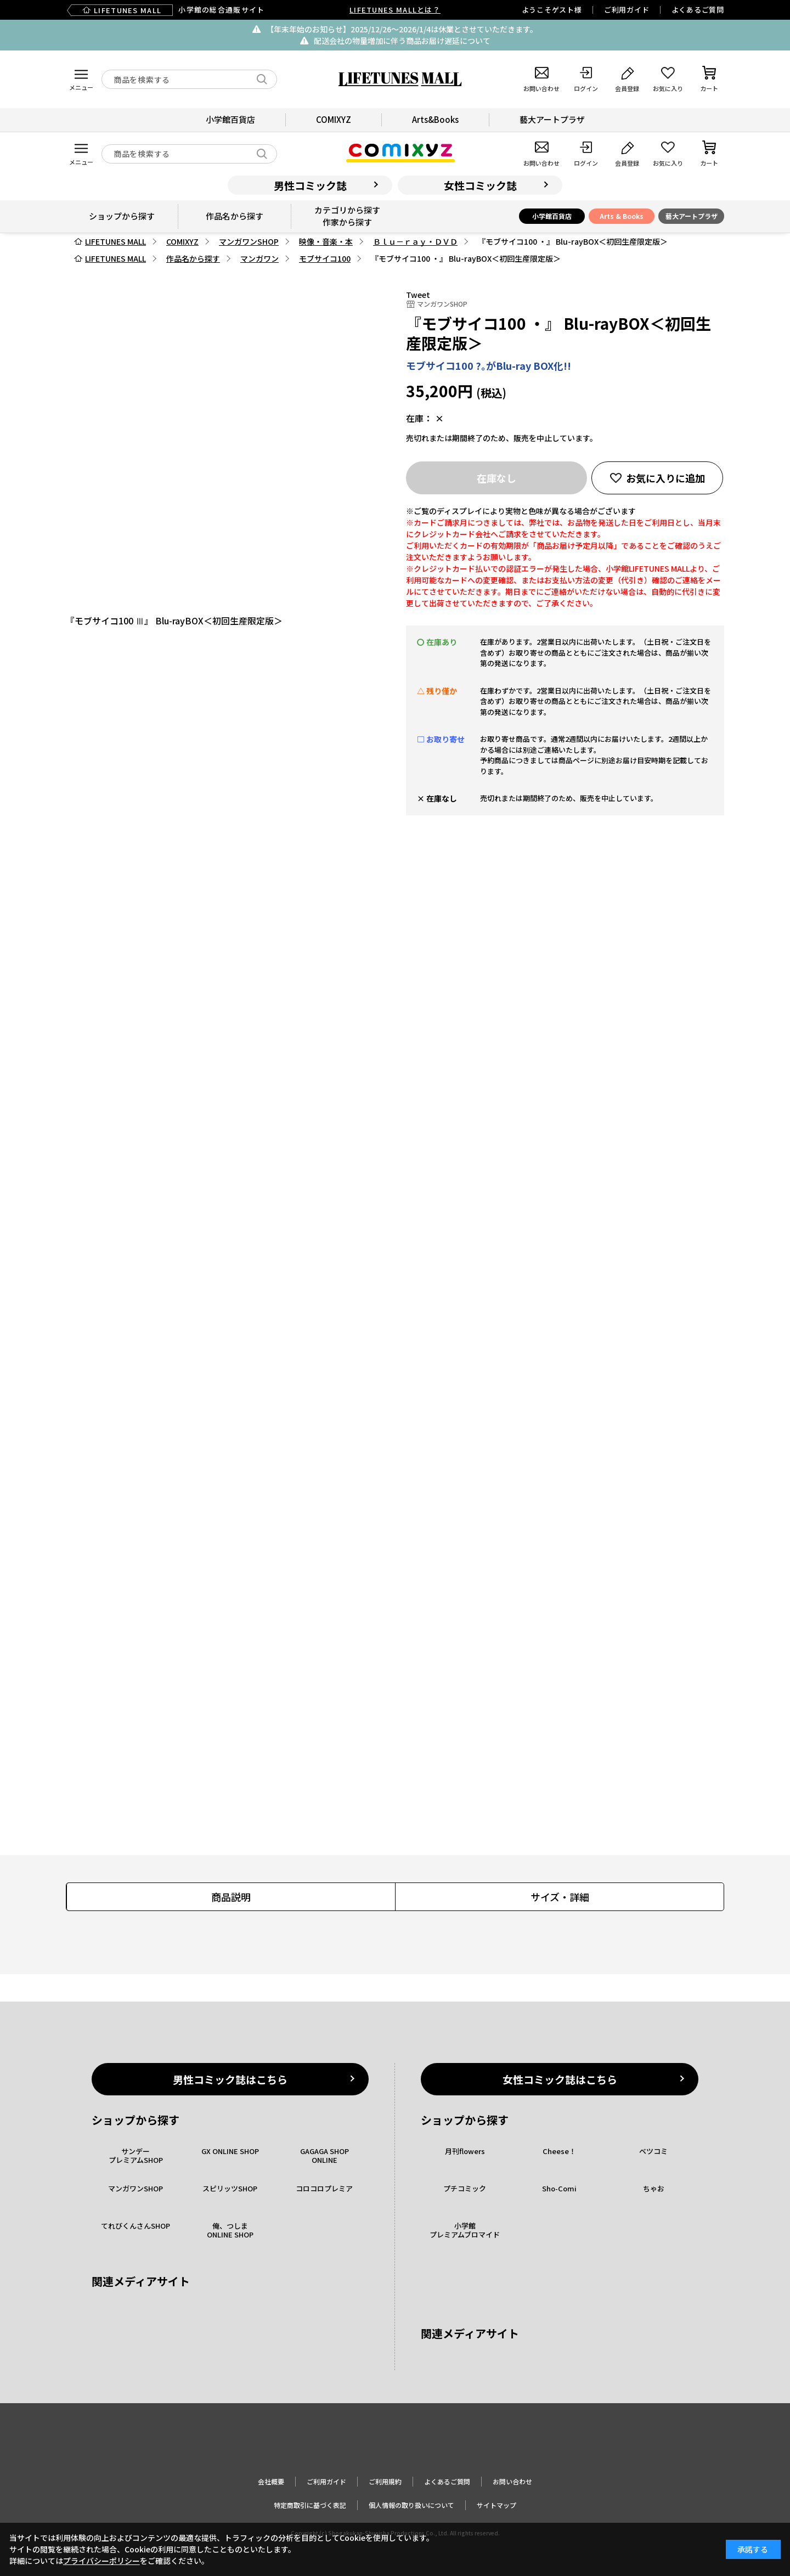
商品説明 (231, 1897)
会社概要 (271, 2481)
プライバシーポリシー (101, 2560)
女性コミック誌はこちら (560, 2079)
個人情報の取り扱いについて (411, 2505)
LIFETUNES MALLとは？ (395, 9)
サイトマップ (496, 2505)
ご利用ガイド (627, 9)
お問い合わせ (512, 2481)
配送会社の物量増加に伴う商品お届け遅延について (402, 40)
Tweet (418, 294)
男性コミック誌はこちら (230, 2079)
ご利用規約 (385, 2481)
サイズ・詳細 (560, 1897)
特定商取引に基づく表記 (310, 2505)
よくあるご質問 (698, 9)
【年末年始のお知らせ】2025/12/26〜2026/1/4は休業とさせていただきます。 (402, 29)
